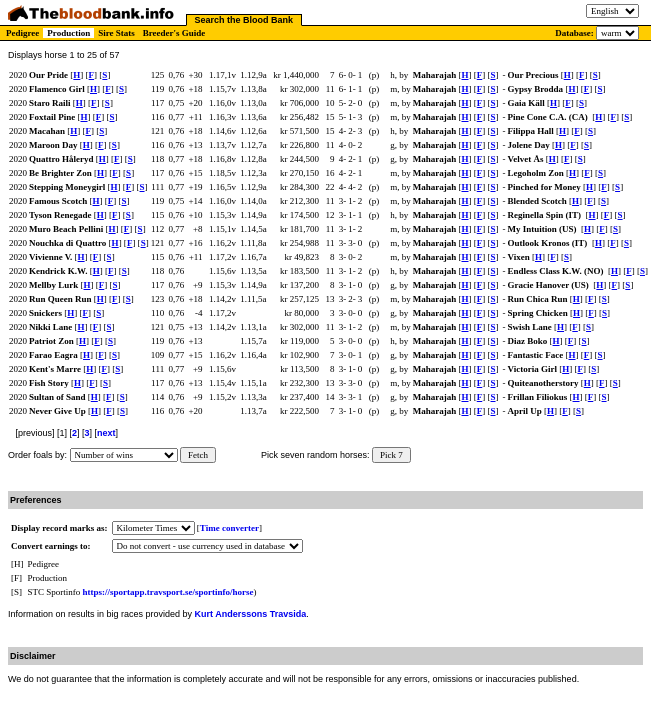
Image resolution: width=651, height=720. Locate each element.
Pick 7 (391, 455)
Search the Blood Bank (244, 20)
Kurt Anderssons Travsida (251, 614)
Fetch (198, 455)
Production (68, 33)
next (106, 433)
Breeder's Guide (174, 33)
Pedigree (22, 33)
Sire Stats (116, 33)
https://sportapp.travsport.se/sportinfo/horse (168, 592)
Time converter (229, 528)
